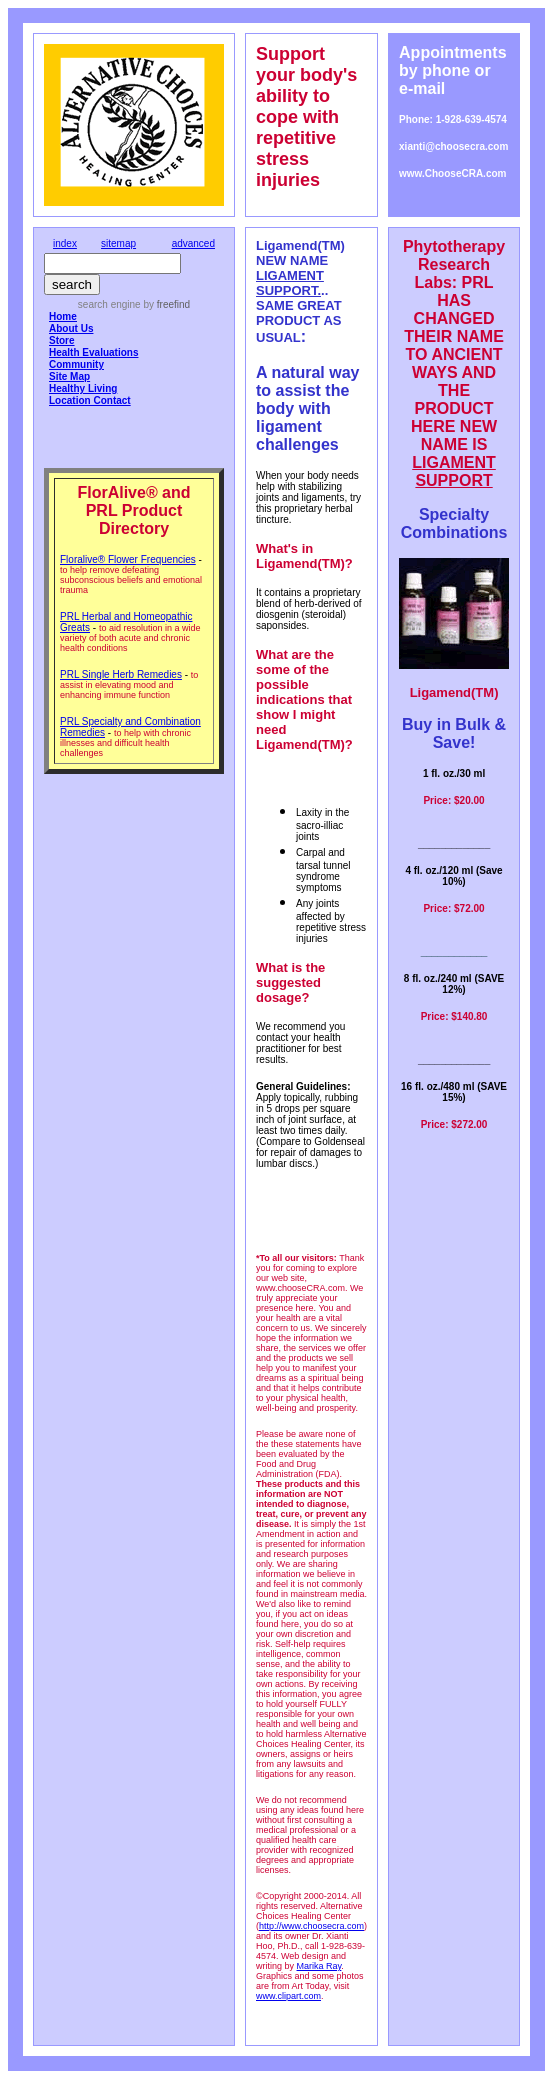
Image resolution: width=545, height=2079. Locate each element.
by (165, 304)
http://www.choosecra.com (311, 1926)
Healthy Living (83, 388)
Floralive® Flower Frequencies (128, 559)
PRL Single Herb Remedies (121, 674)
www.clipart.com (288, 1996)
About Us (71, 328)
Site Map (69, 376)
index (65, 243)
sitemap (118, 243)
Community (76, 364)
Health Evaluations (93, 352)
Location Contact (90, 400)
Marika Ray (319, 1966)
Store (62, 340)
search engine (109, 304)
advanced (193, 243)
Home (63, 316)
